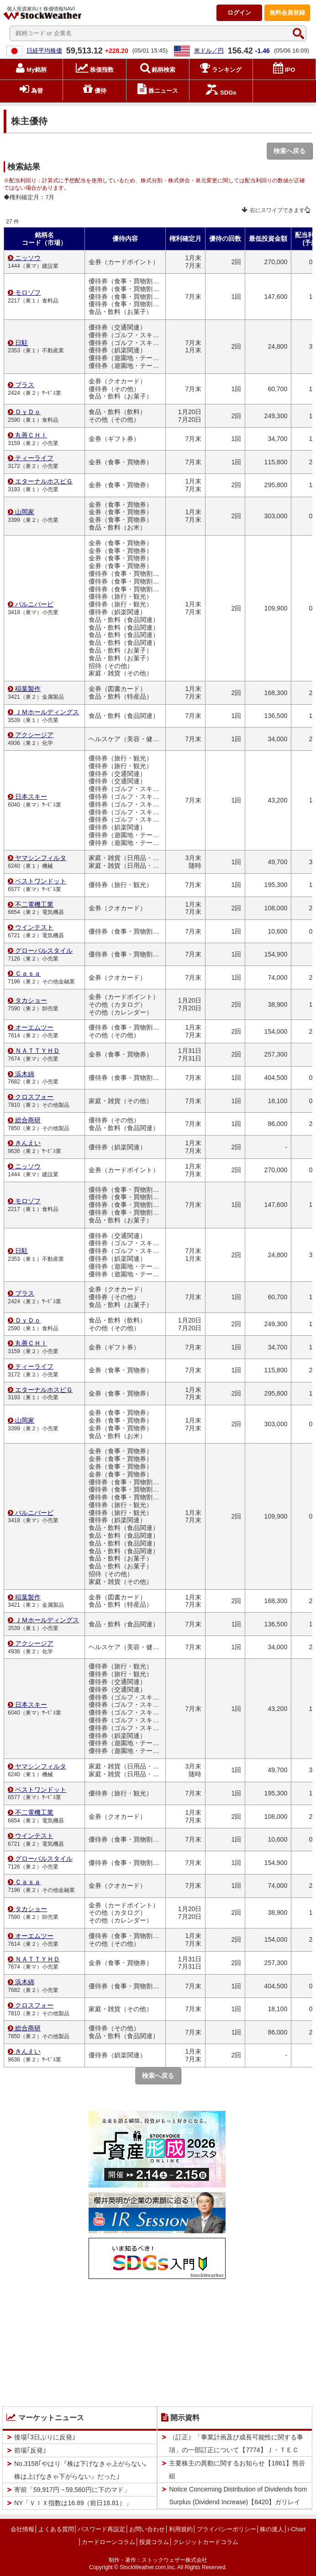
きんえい (28, 1143)
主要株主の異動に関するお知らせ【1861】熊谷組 (237, 2469)
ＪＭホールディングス (47, 712)
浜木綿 (24, 1074)
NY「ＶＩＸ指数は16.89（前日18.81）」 (73, 2503)
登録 (287, 12)
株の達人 (272, 2529)
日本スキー (31, 796)
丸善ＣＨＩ (31, 435)
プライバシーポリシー (226, 2529)
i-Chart (296, 2529)
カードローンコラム (108, 2542)
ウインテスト (34, 927)
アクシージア (34, 734)
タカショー (31, 1000)
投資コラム (154, 2542)
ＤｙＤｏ (28, 411)
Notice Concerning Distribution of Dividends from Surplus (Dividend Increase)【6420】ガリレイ (238, 2496)
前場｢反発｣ (30, 2450)
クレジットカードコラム (205, 2542)
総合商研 (28, 1120)
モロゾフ (28, 292)
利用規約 (181, 2529)
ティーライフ (34, 458)
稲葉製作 (28, 688)
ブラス (24, 384)
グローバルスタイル (44, 950)
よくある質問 (56, 2529)
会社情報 (22, 2529)
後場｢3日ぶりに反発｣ (44, 2437)
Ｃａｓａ (28, 973)
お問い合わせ (147, 2529)
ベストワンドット (40, 881)
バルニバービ (34, 604)
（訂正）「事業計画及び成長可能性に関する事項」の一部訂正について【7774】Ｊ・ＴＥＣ (236, 2443)
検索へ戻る (289, 150)
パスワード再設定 (101, 2529)
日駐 (21, 342)
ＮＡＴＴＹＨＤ (37, 1050)
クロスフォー (34, 1096)
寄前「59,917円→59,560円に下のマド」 (72, 2489)
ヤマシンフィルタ (40, 857)
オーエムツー (34, 1027)
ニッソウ (28, 257)
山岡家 (24, 511)
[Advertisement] (157, 2341)
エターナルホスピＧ (44, 481)
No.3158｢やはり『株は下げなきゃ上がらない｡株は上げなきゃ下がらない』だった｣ (80, 2470)
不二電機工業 (34, 904)
